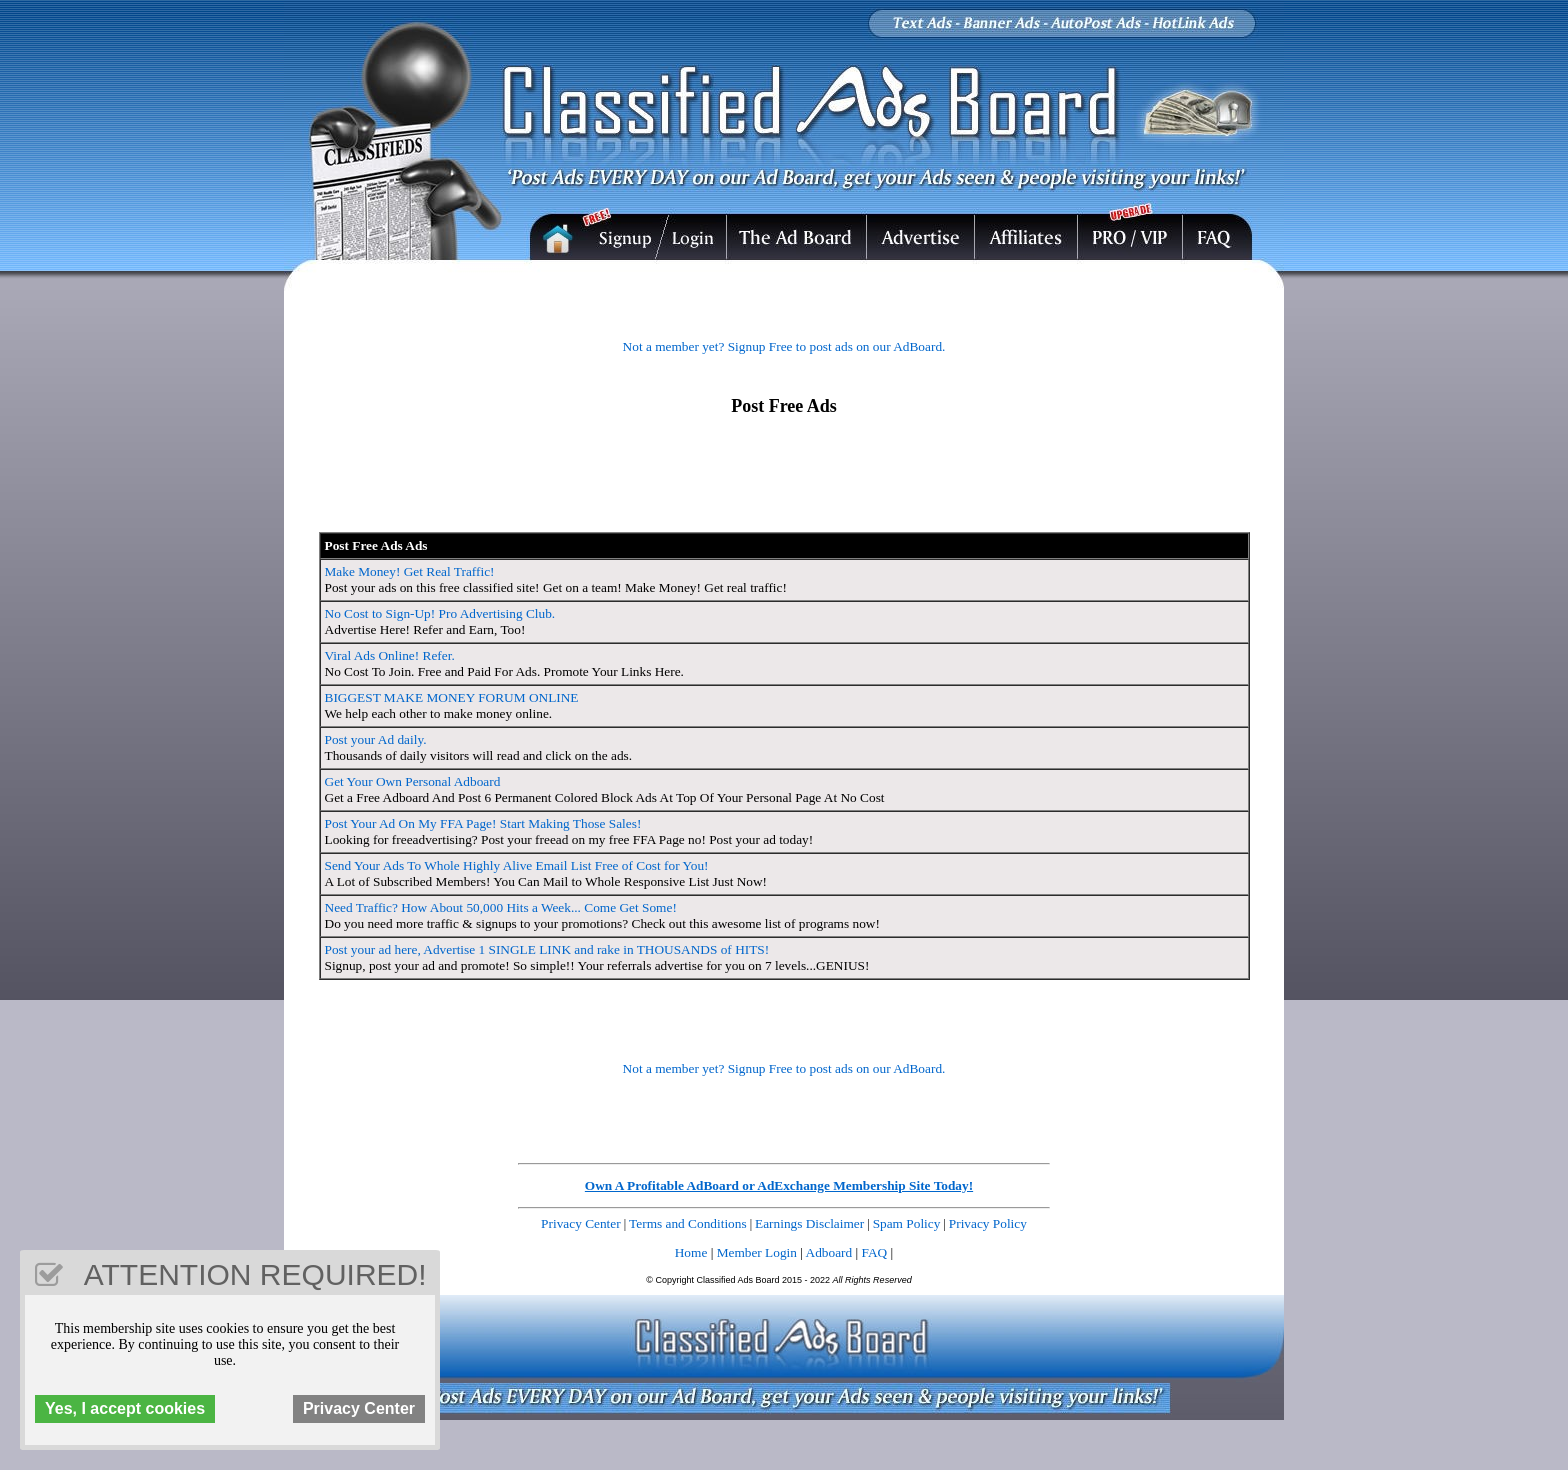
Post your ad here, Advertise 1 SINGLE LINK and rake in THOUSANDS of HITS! (547, 949)
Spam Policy (907, 1223)
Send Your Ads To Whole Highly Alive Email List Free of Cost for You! (517, 865)
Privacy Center (581, 1223)
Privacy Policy (988, 1223)
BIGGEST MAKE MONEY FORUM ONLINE (452, 697)
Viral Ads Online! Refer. (390, 655)
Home (691, 1252)
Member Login (757, 1252)
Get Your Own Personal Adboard (413, 781)
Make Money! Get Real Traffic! (410, 571)
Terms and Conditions (688, 1223)
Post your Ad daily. (376, 739)
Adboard (829, 1252)
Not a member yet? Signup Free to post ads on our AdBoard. (784, 346)
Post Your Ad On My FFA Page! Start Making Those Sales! (483, 823)
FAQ (875, 1252)
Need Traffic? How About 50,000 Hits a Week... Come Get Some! (501, 907)
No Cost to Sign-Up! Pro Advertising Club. (440, 613)
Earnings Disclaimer (809, 1223)
